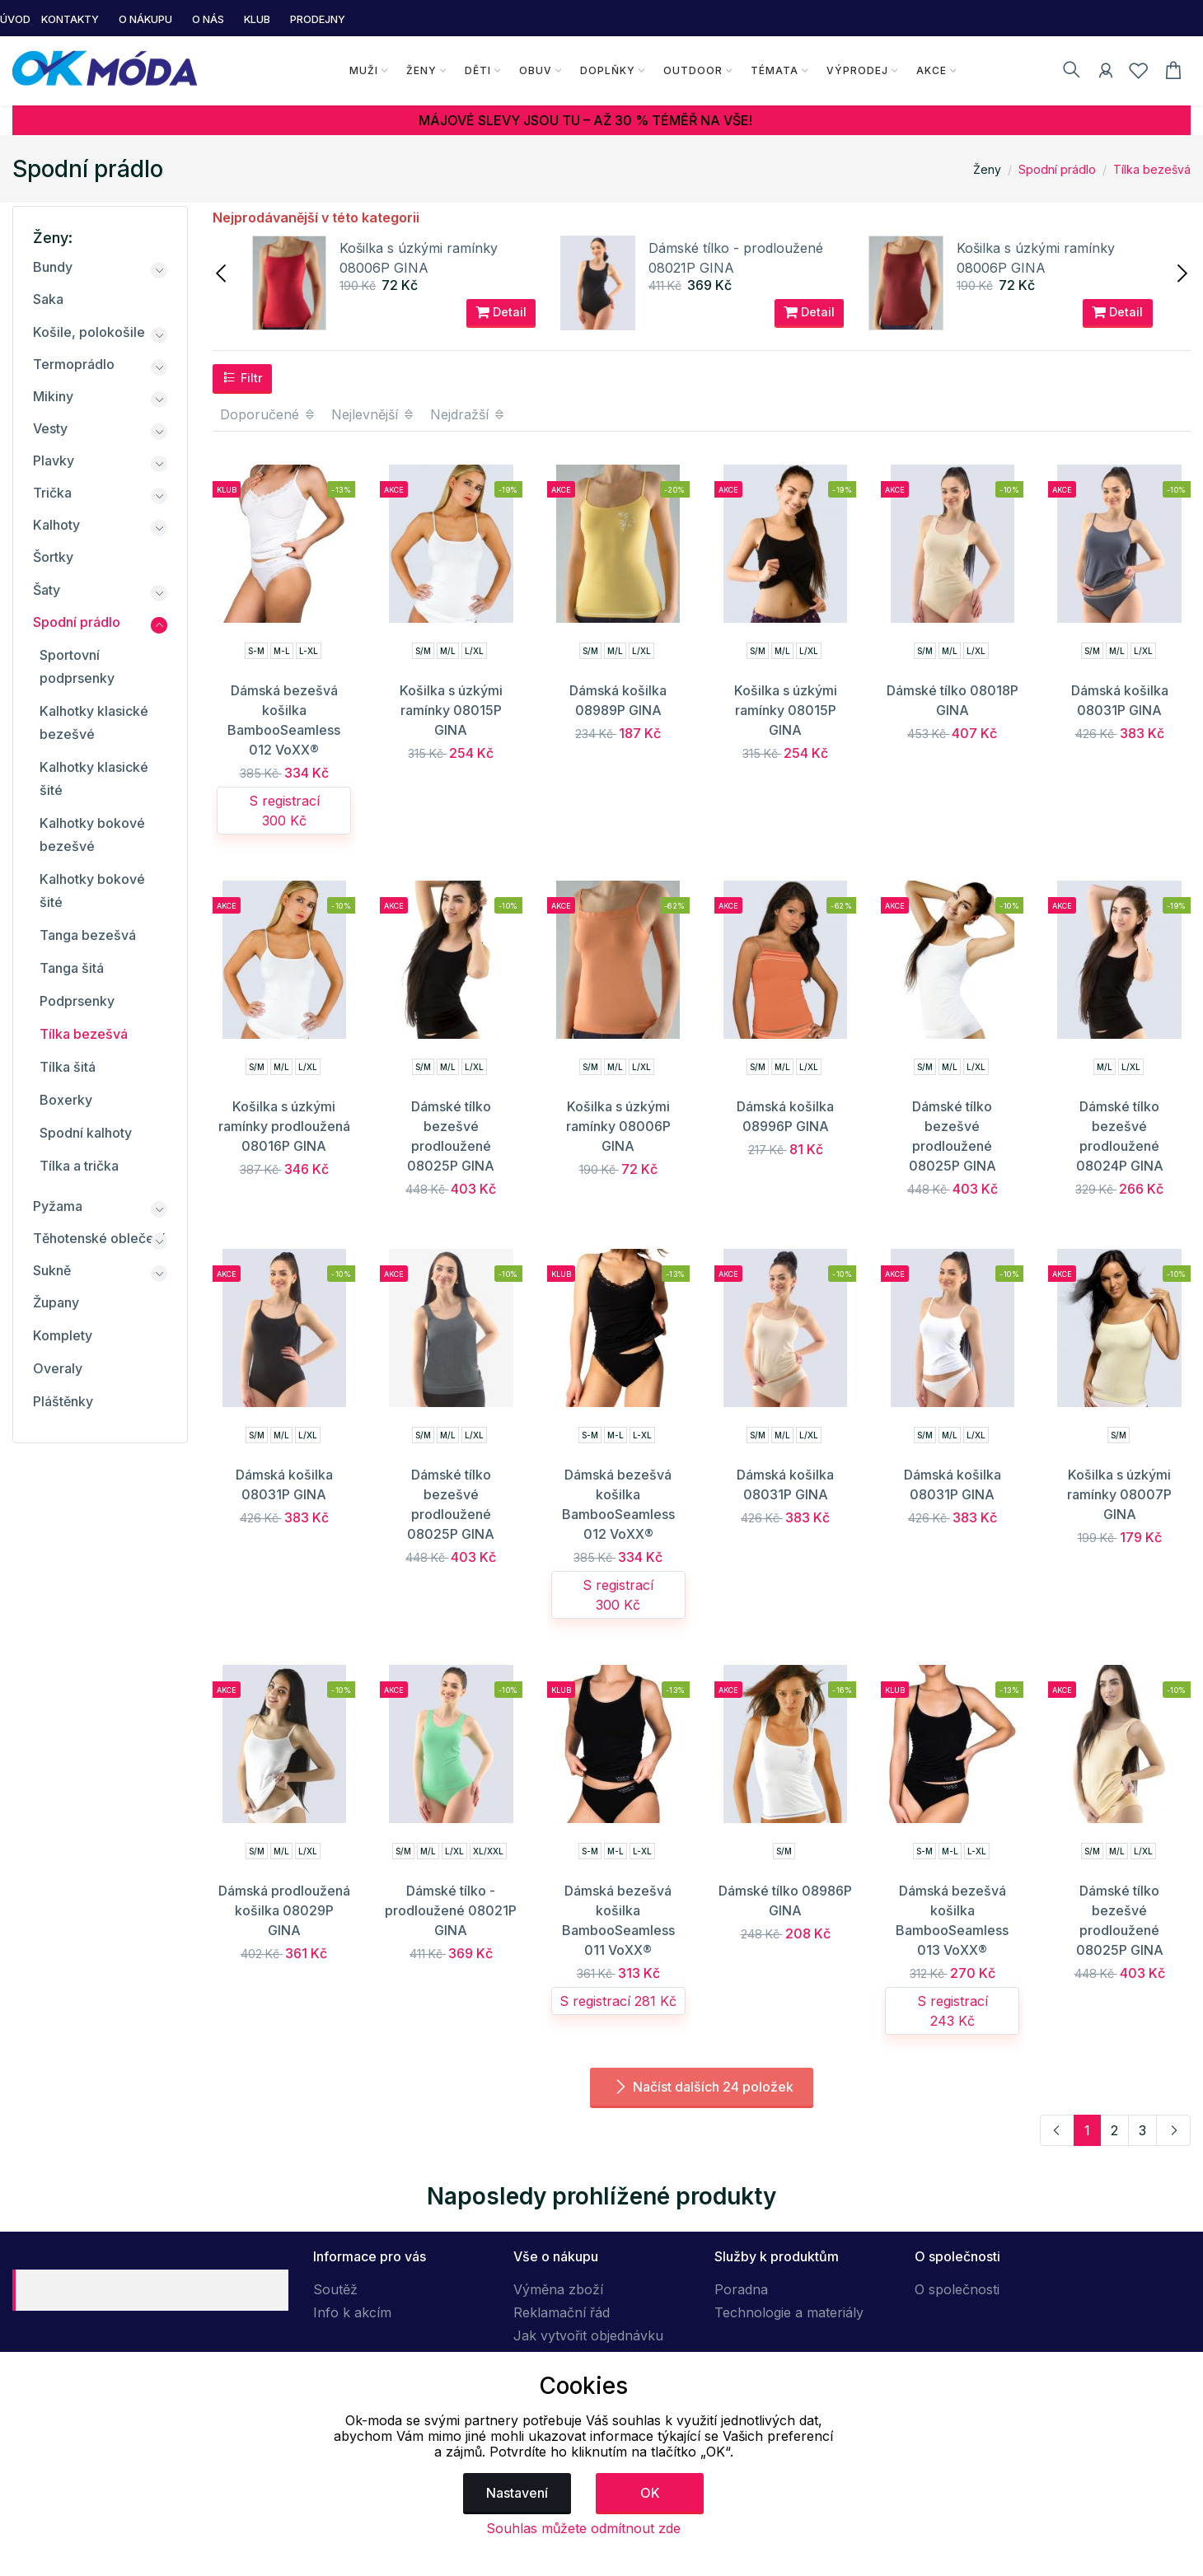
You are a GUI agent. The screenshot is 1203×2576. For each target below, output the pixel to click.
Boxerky (66, 1100)
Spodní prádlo (1057, 169)
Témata (774, 70)
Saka (48, 299)
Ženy (420, 70)
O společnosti (957, 2289)
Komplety (62, 1335)
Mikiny (53, 396)
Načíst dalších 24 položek (701, 2087)
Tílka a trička (79, 1165)
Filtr (242, 377)
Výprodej (856, 70)
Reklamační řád (561, 2312)
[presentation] (222, 272)
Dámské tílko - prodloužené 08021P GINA (451, 1910)
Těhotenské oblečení (99, 1238)
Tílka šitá (68, 1067)
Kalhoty (56, 525)
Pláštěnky (63, 1401)
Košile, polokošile (89, 332)
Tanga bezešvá (88, 935)
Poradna (741, 2289)
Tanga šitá (72, 968)
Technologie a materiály (789, 2312)
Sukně (52, 1270)
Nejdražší (468, 414)
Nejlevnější (373, 414)
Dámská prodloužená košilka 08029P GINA (284, 1910)
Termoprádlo (74, 364)
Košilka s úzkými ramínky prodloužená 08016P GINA (284, 1126)
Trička (52, 492)
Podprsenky (77, 1001)
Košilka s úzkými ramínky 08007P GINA (1119, 1494)
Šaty (46, 590)
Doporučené (268, 414)
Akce (930, 70)
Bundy (53, 267)
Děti (477, 70)
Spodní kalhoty (86, 1132)
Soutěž (335, 2289)
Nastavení (517, 2493)
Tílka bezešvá (1152, 169)
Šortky (53, 557)
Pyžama (57, 1206)
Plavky (53, 460)
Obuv (534, 70)
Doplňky (606, 70)
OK (650, 2493)
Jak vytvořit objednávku (588, 2335)
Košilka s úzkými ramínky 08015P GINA (451, 710)
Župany (56, 1302)
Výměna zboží (558, 2289)
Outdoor (692, 70)
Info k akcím (352, 2312)
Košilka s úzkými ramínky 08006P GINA (618, 1126)
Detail (501, 312)
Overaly (57, 1368)
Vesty (50, 428)
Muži (363, 70)
